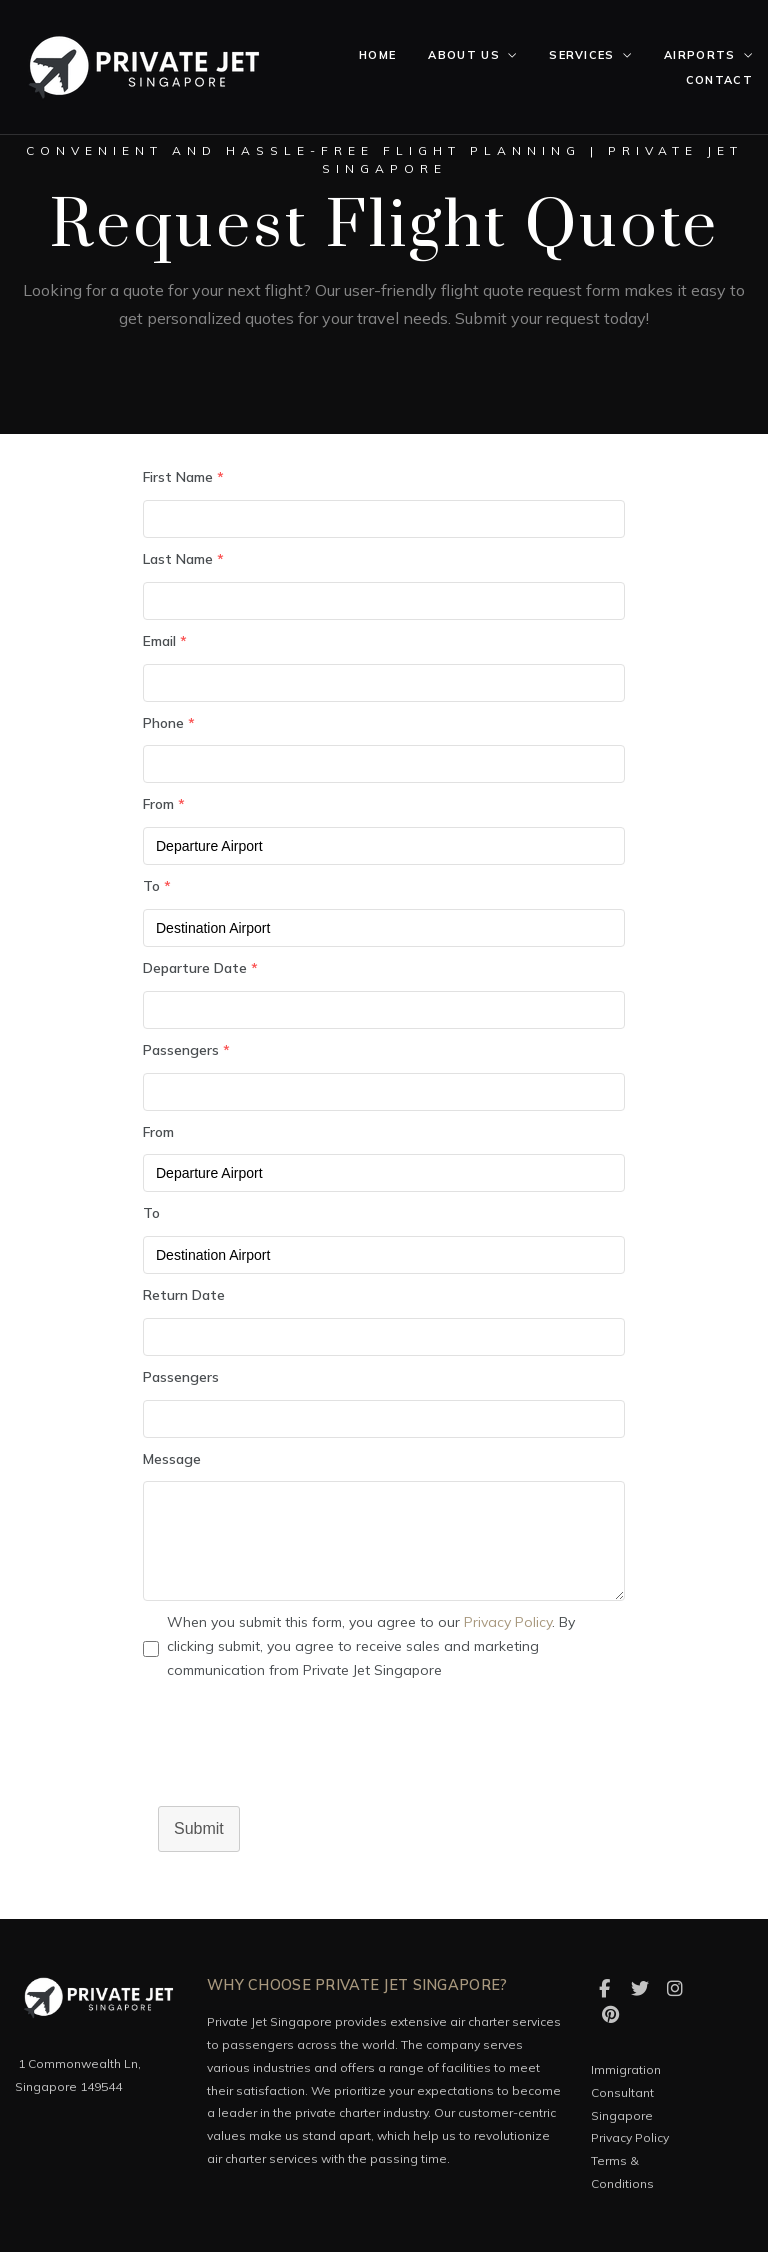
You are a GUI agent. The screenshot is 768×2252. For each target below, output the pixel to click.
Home (377, 55)
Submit (199, 1828)
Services (582, 55)
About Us (464, 55)
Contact (719, 80)
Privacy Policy (508, 1622)
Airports (700, 55)
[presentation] (295, 1757)
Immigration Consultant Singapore (626, 2092)
